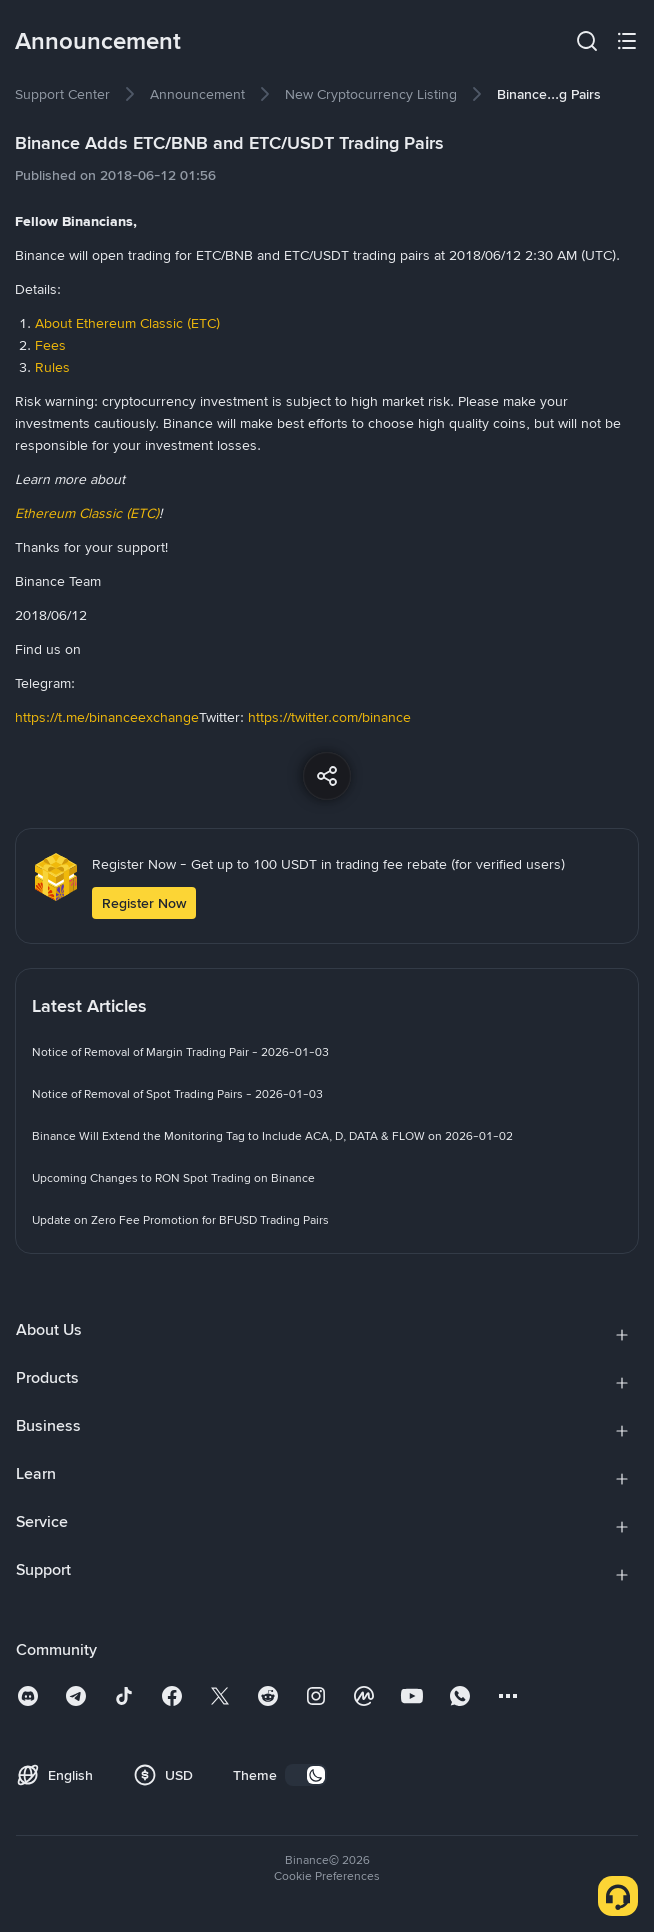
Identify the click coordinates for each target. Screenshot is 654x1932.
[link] (62, 94)
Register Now (144, 903)
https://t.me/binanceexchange (107, 717)
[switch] (306, 1775)
